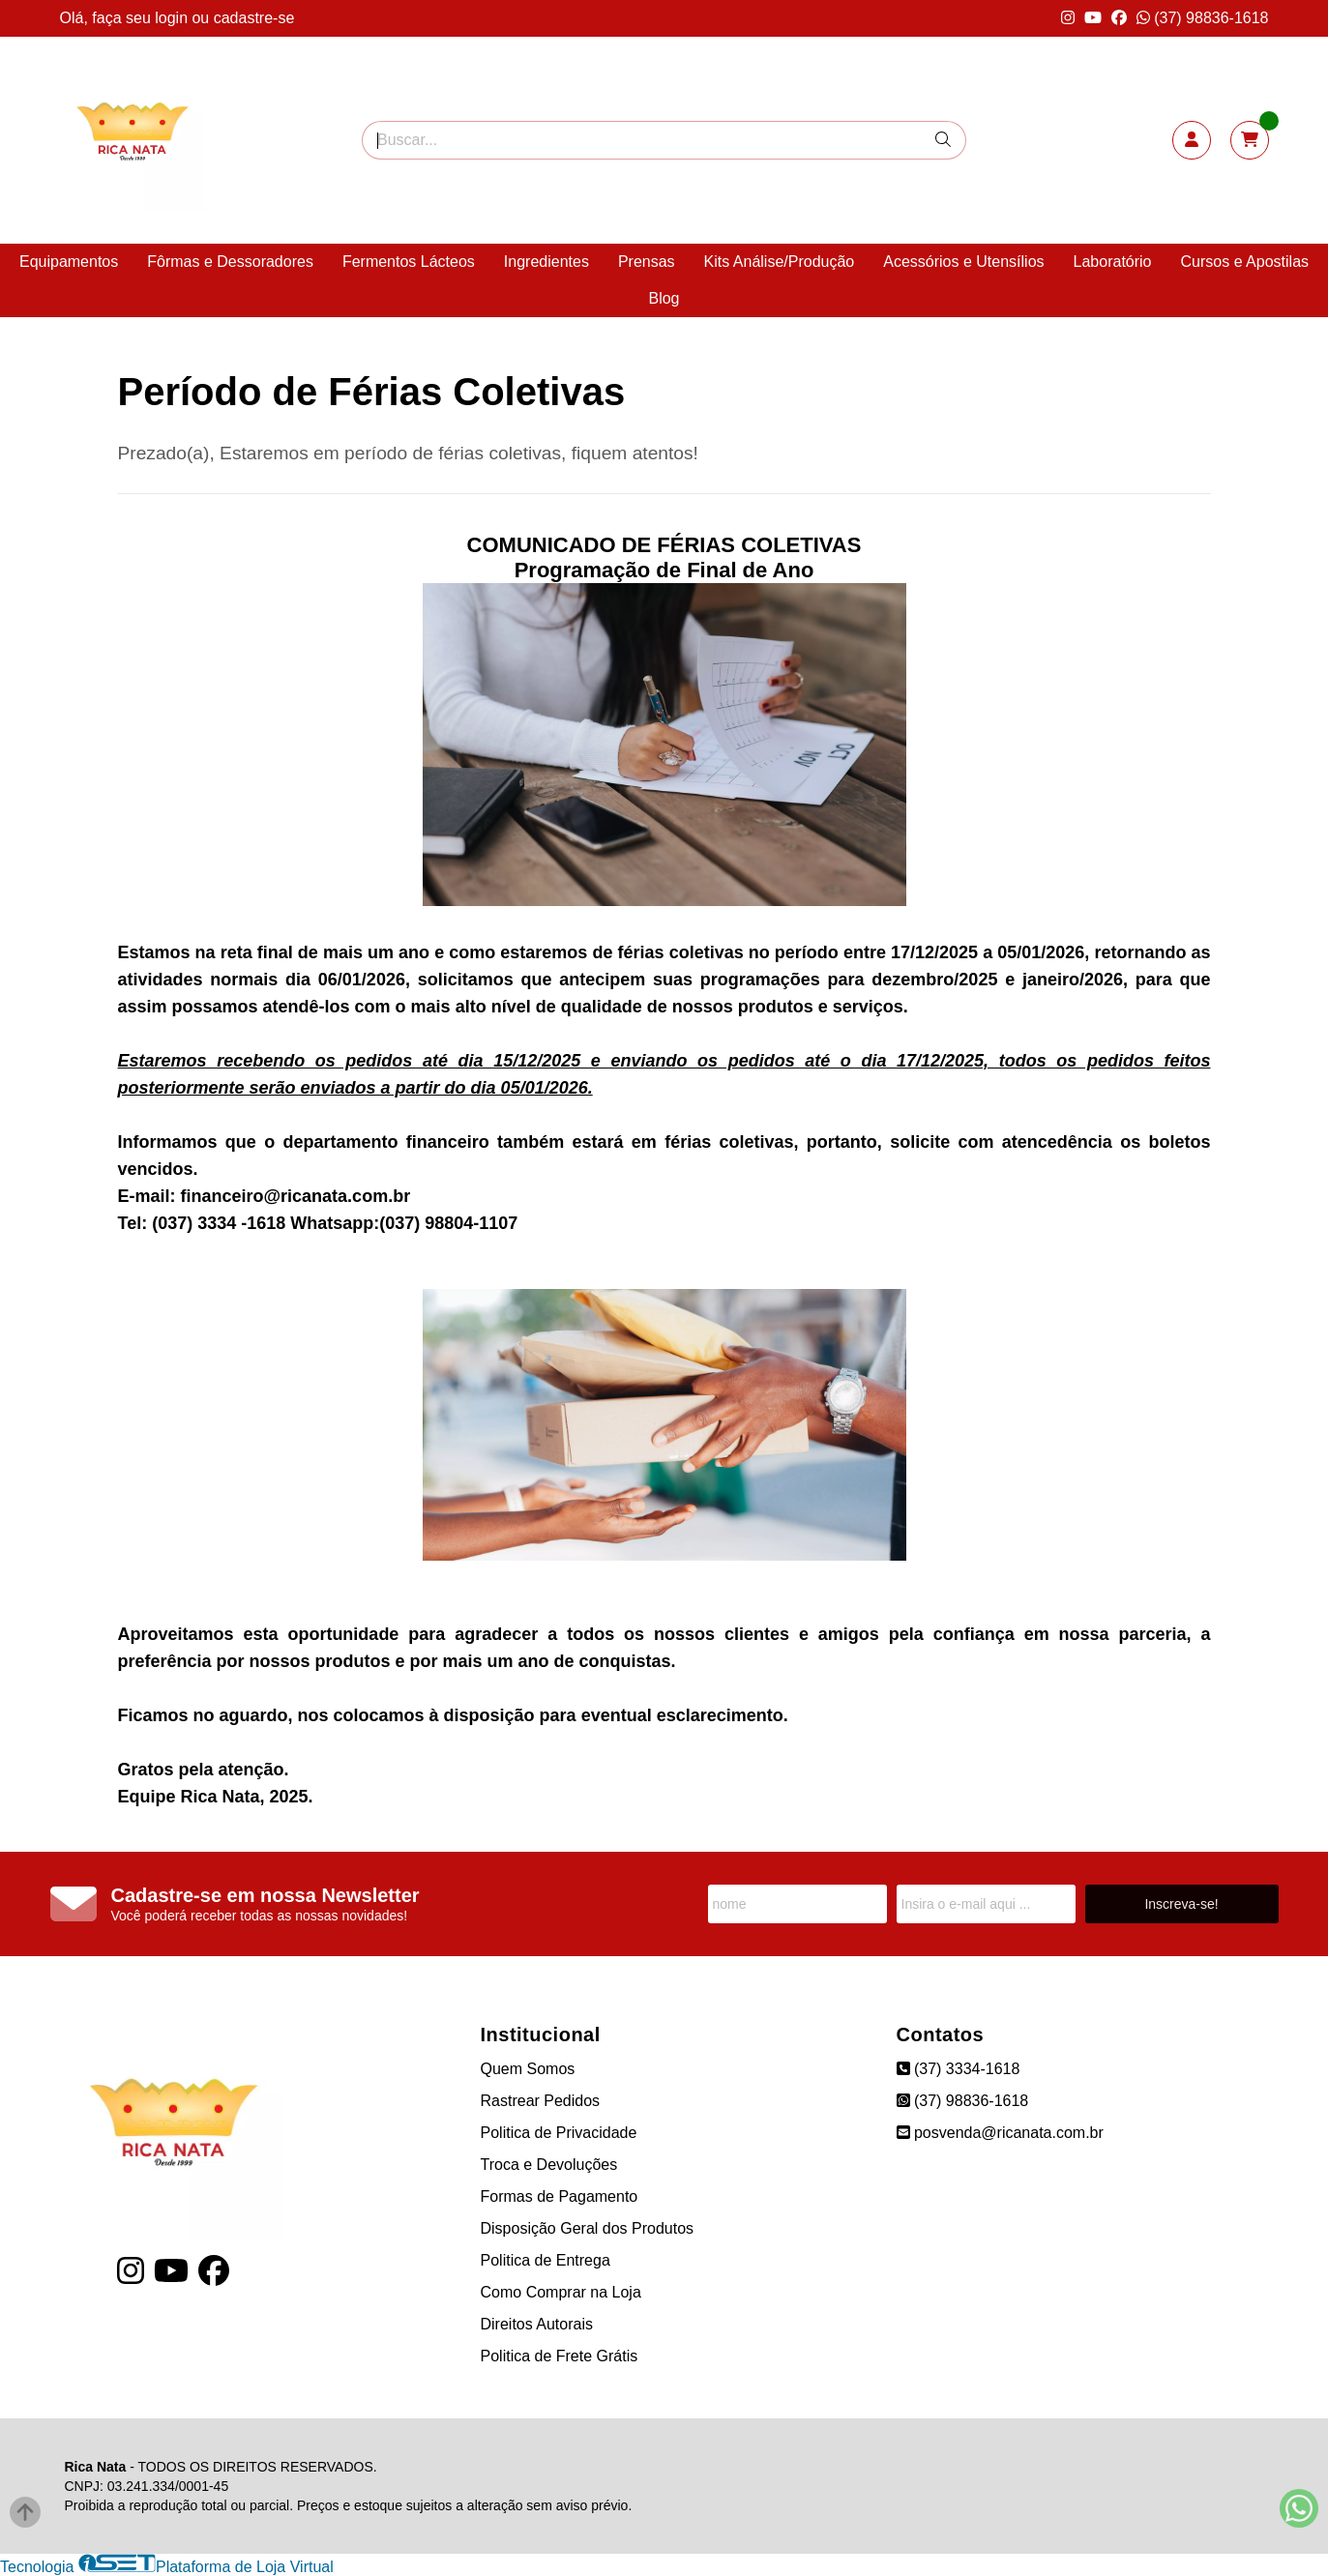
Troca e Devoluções (549, 2164)
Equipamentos (68, 261)
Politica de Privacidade (559, 2132)
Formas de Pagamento (559, 2196)
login (173, 18)
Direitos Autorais (537, 2324)
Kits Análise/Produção (779, 261)
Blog (663, 298)
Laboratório (1113, 261)
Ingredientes (546, 261)
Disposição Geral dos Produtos (587, 2228)
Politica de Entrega (545, 2260)
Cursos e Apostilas (1245, 261)
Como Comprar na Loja (561, 2292)
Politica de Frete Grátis (559, 2356)
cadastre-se (254, 18)
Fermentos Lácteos (408, 261)
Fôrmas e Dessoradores (230, 261)
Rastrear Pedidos (541, 2101)
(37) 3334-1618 (958, 2069)
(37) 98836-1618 (1202, 18)
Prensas (646, 261)
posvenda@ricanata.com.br (1000, 2132)
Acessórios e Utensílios (963, 261)
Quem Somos (528, 2069)
